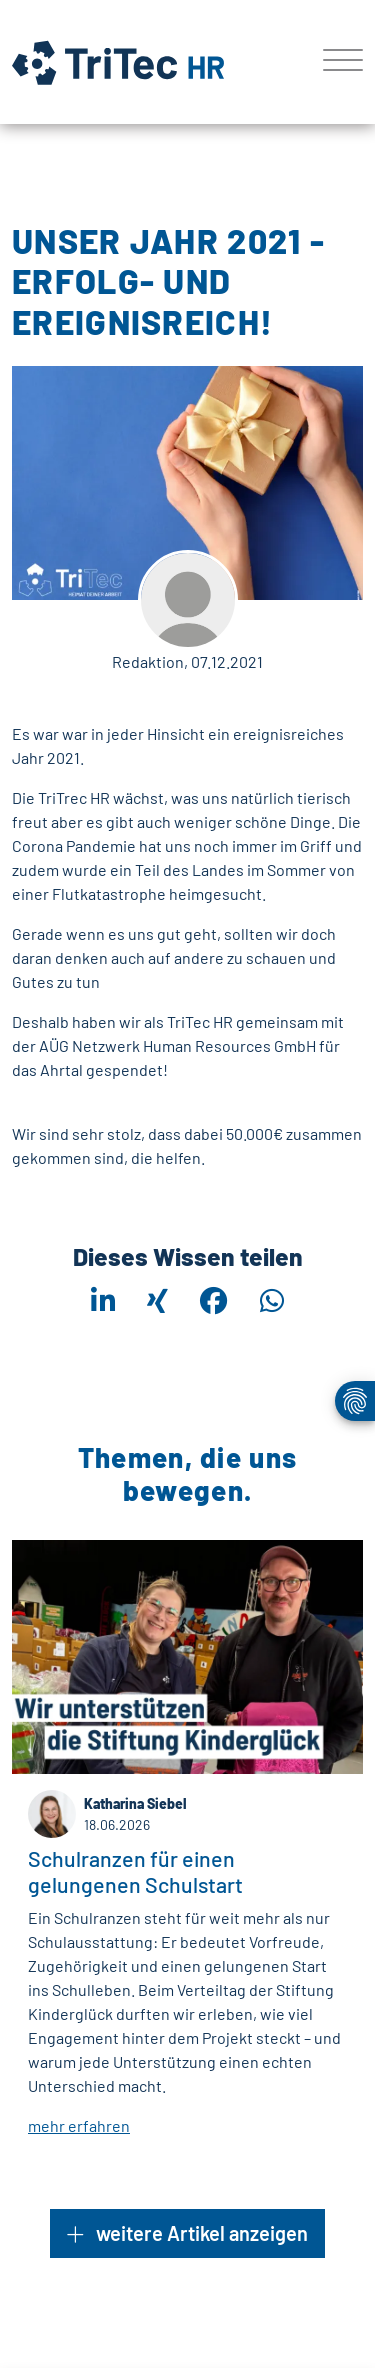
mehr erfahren (79, 2124)
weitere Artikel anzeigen (187, 2234)
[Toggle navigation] (335, 62)
